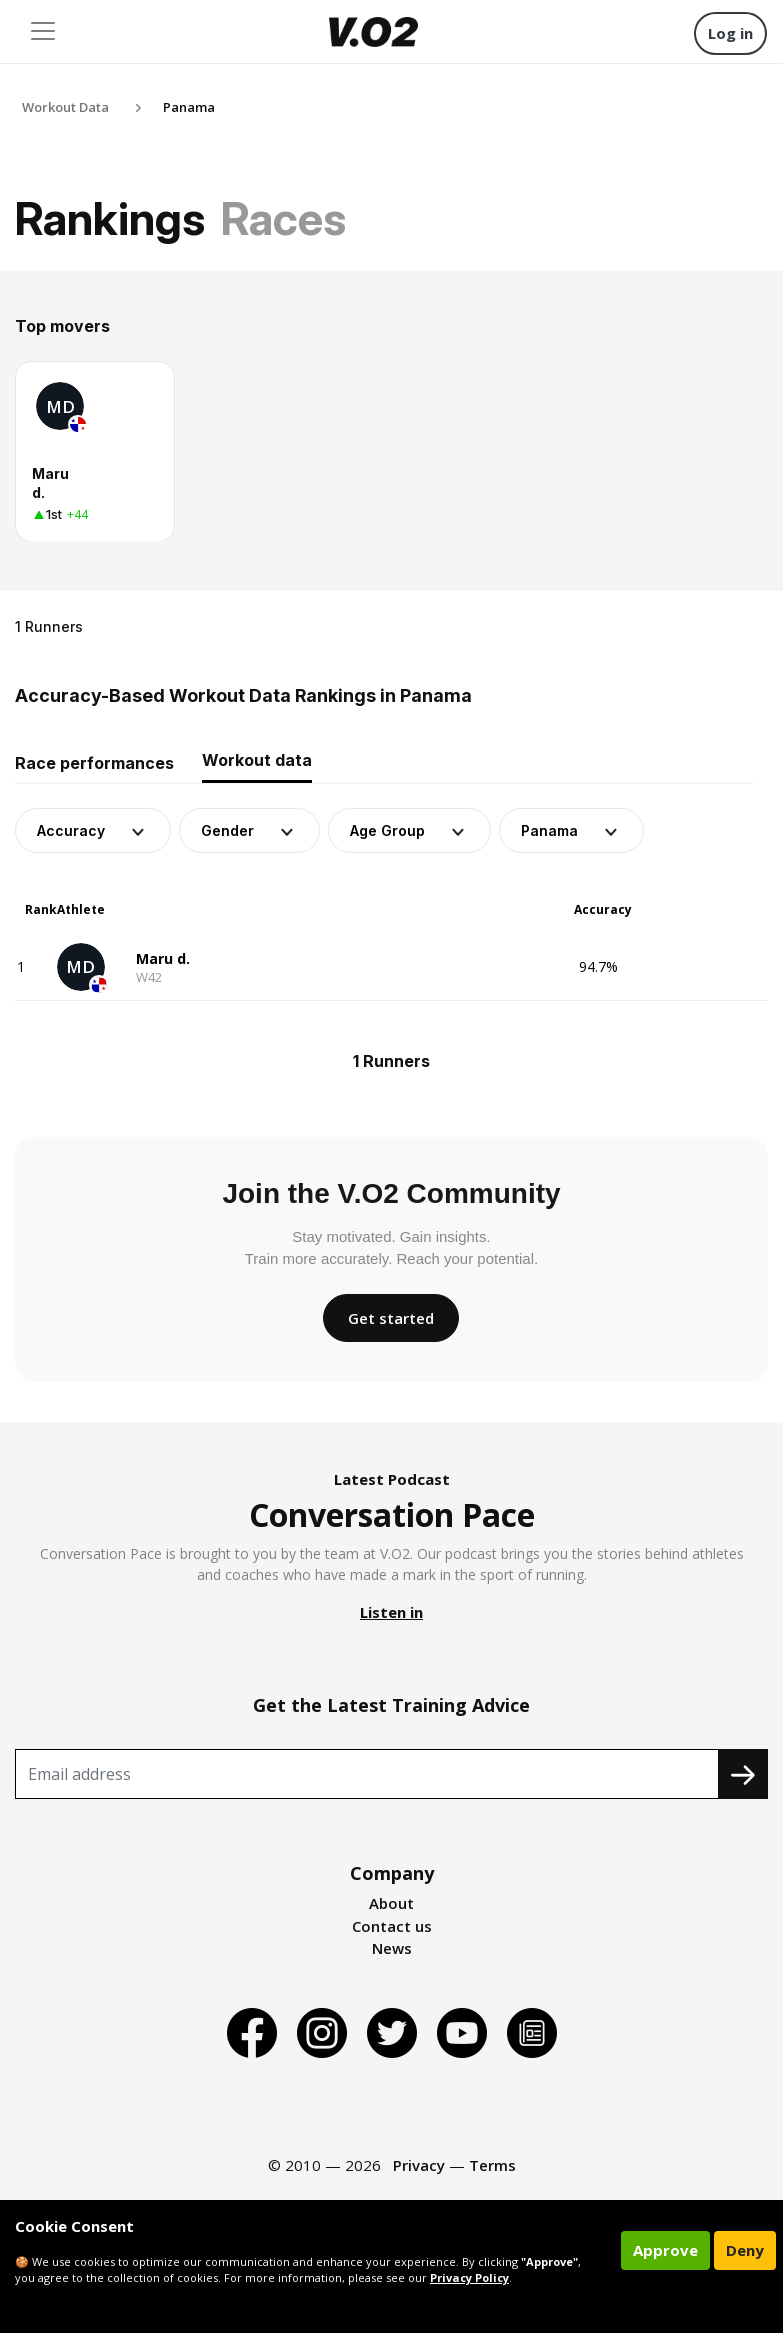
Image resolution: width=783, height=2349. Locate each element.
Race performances (94, 763)
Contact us (392, 1926)
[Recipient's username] (367, 1774)
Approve (665, 2250)
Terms (492, 2165)
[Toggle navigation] (43, 31)
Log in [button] (730, 33)
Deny (745, 2250)
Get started (391, 1318)
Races (283, 218)
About (391, 1903)
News (392, 1948)
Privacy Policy (469, 2277)
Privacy (419, 2165)
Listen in (391, 1612)
